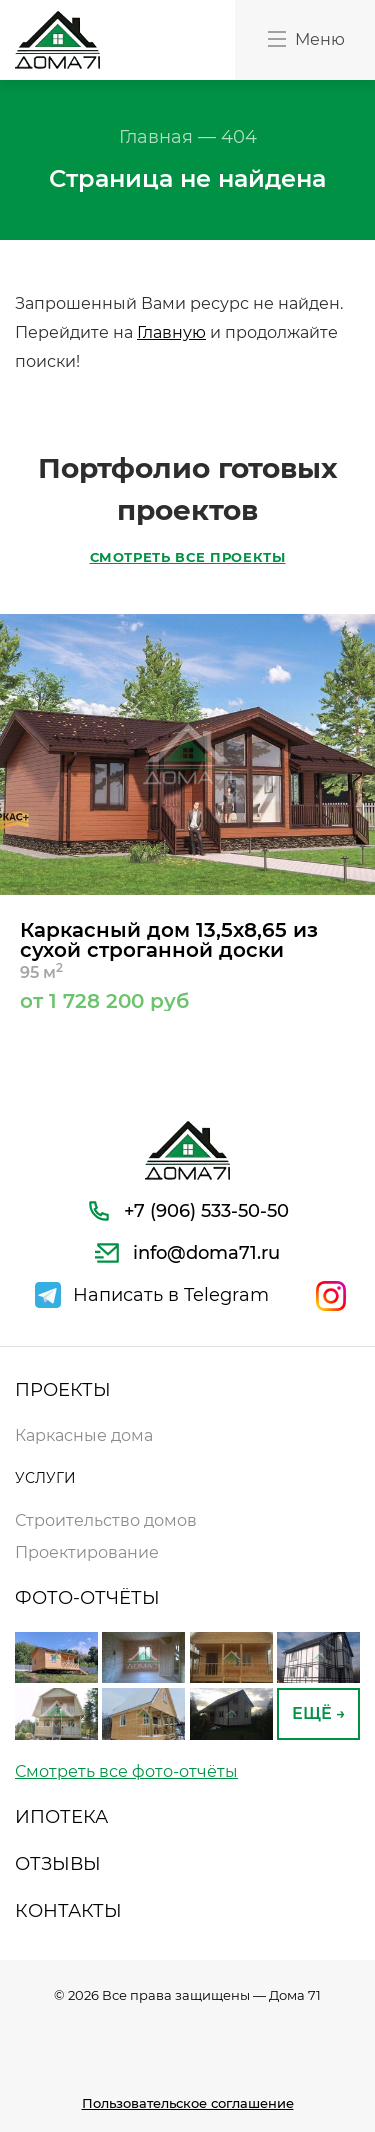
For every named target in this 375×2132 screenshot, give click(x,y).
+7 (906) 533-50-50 (206, 1211)
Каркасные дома (84, 1435)
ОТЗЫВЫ (58, 1864)
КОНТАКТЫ (68, 1911)
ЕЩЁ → (319, 1713)
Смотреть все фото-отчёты (126, 1771)
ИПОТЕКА (61, 1817)
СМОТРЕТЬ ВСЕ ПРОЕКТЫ (188, 557)
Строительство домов (106, 1520)
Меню (305, 39)
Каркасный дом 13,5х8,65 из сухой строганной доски (187, 964)
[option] (187, 812)
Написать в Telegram (171, 1295)
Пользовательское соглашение (188, 2103)
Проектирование (87, 1552)
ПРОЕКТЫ (63, 1390)
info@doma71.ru (206, 1253)
